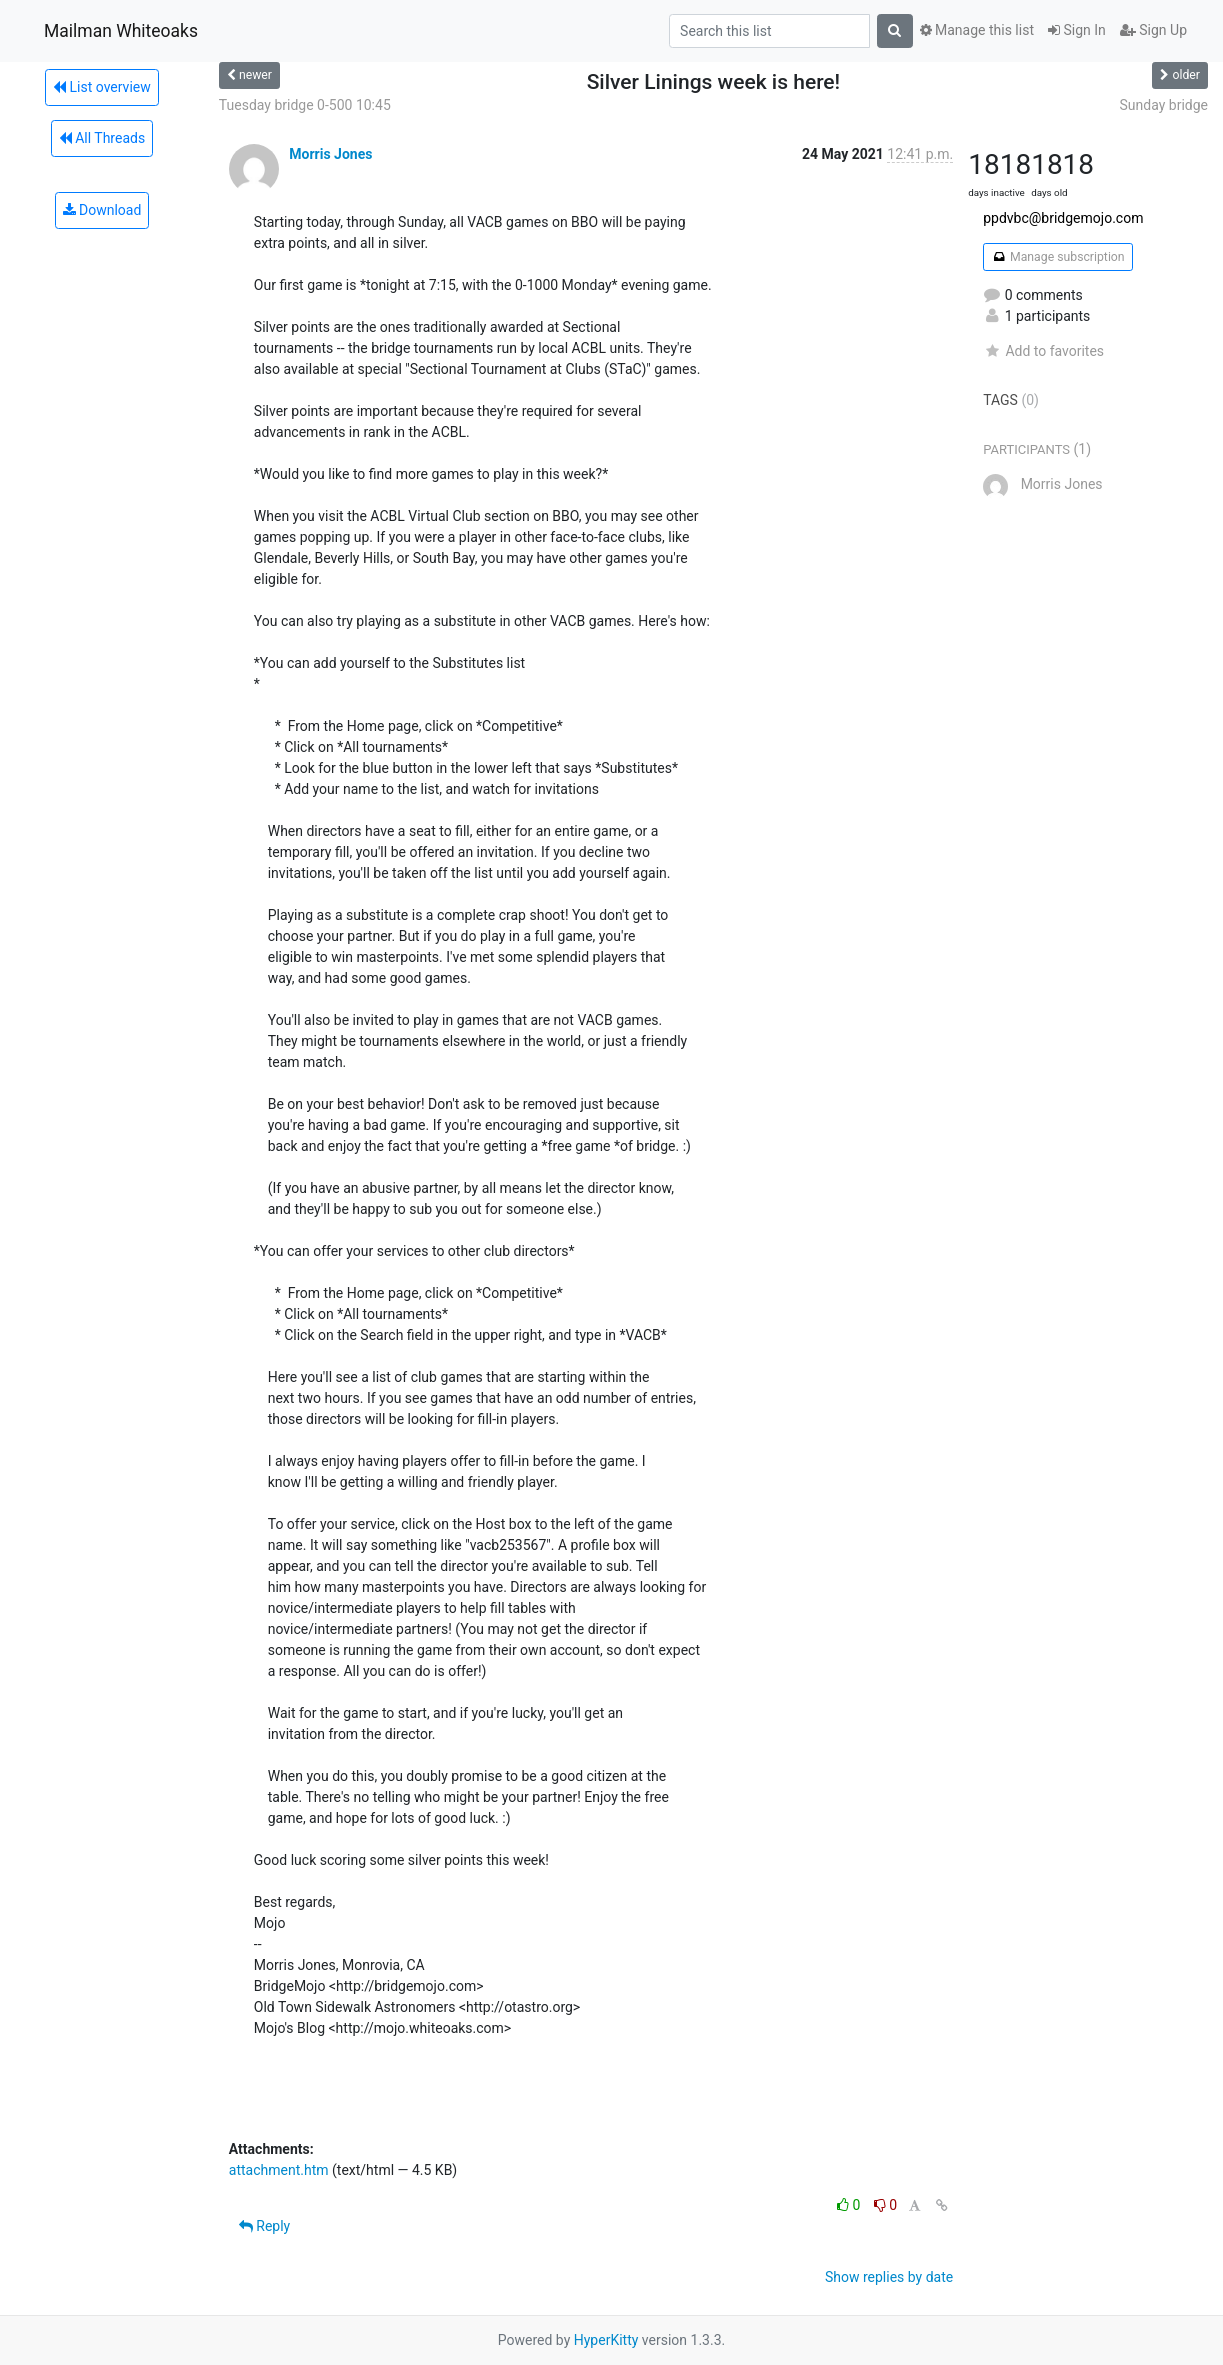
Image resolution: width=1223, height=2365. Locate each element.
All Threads (102, 138)
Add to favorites (1043, 351)
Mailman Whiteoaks (121, 31)
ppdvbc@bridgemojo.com (1063, 218)
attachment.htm (279, 2170)
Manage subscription (1057, 257)
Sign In (1077, 30)
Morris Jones (330, 154)
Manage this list (977, 30)
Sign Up (1153, 30)
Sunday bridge (1164, 105)
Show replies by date (889, 2277)
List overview (102, 87)
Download (102, 210)
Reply (264, 2226)
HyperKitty (606, 2340)
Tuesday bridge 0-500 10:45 (305, 105)
